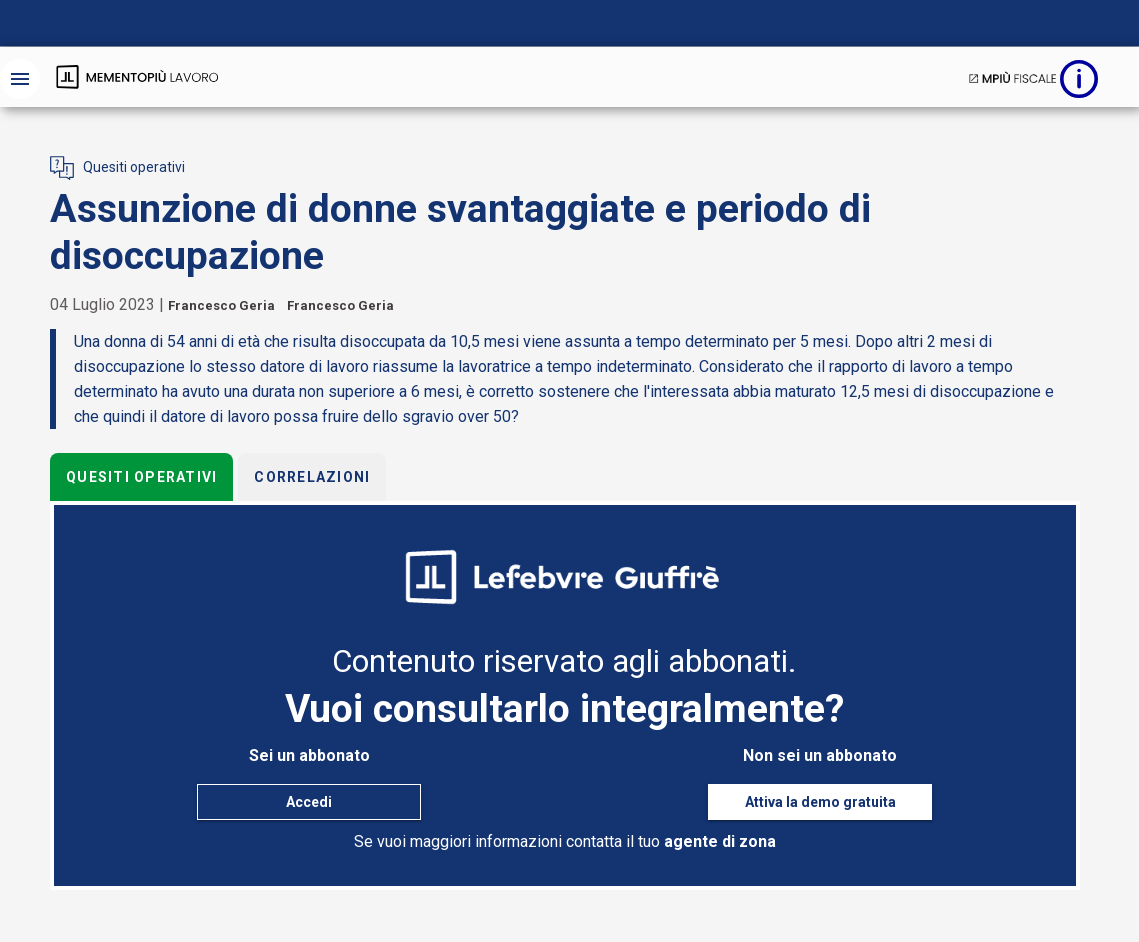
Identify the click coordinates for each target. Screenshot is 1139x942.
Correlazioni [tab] (312, 477)
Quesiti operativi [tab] (141, 477)
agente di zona (720, 841)
